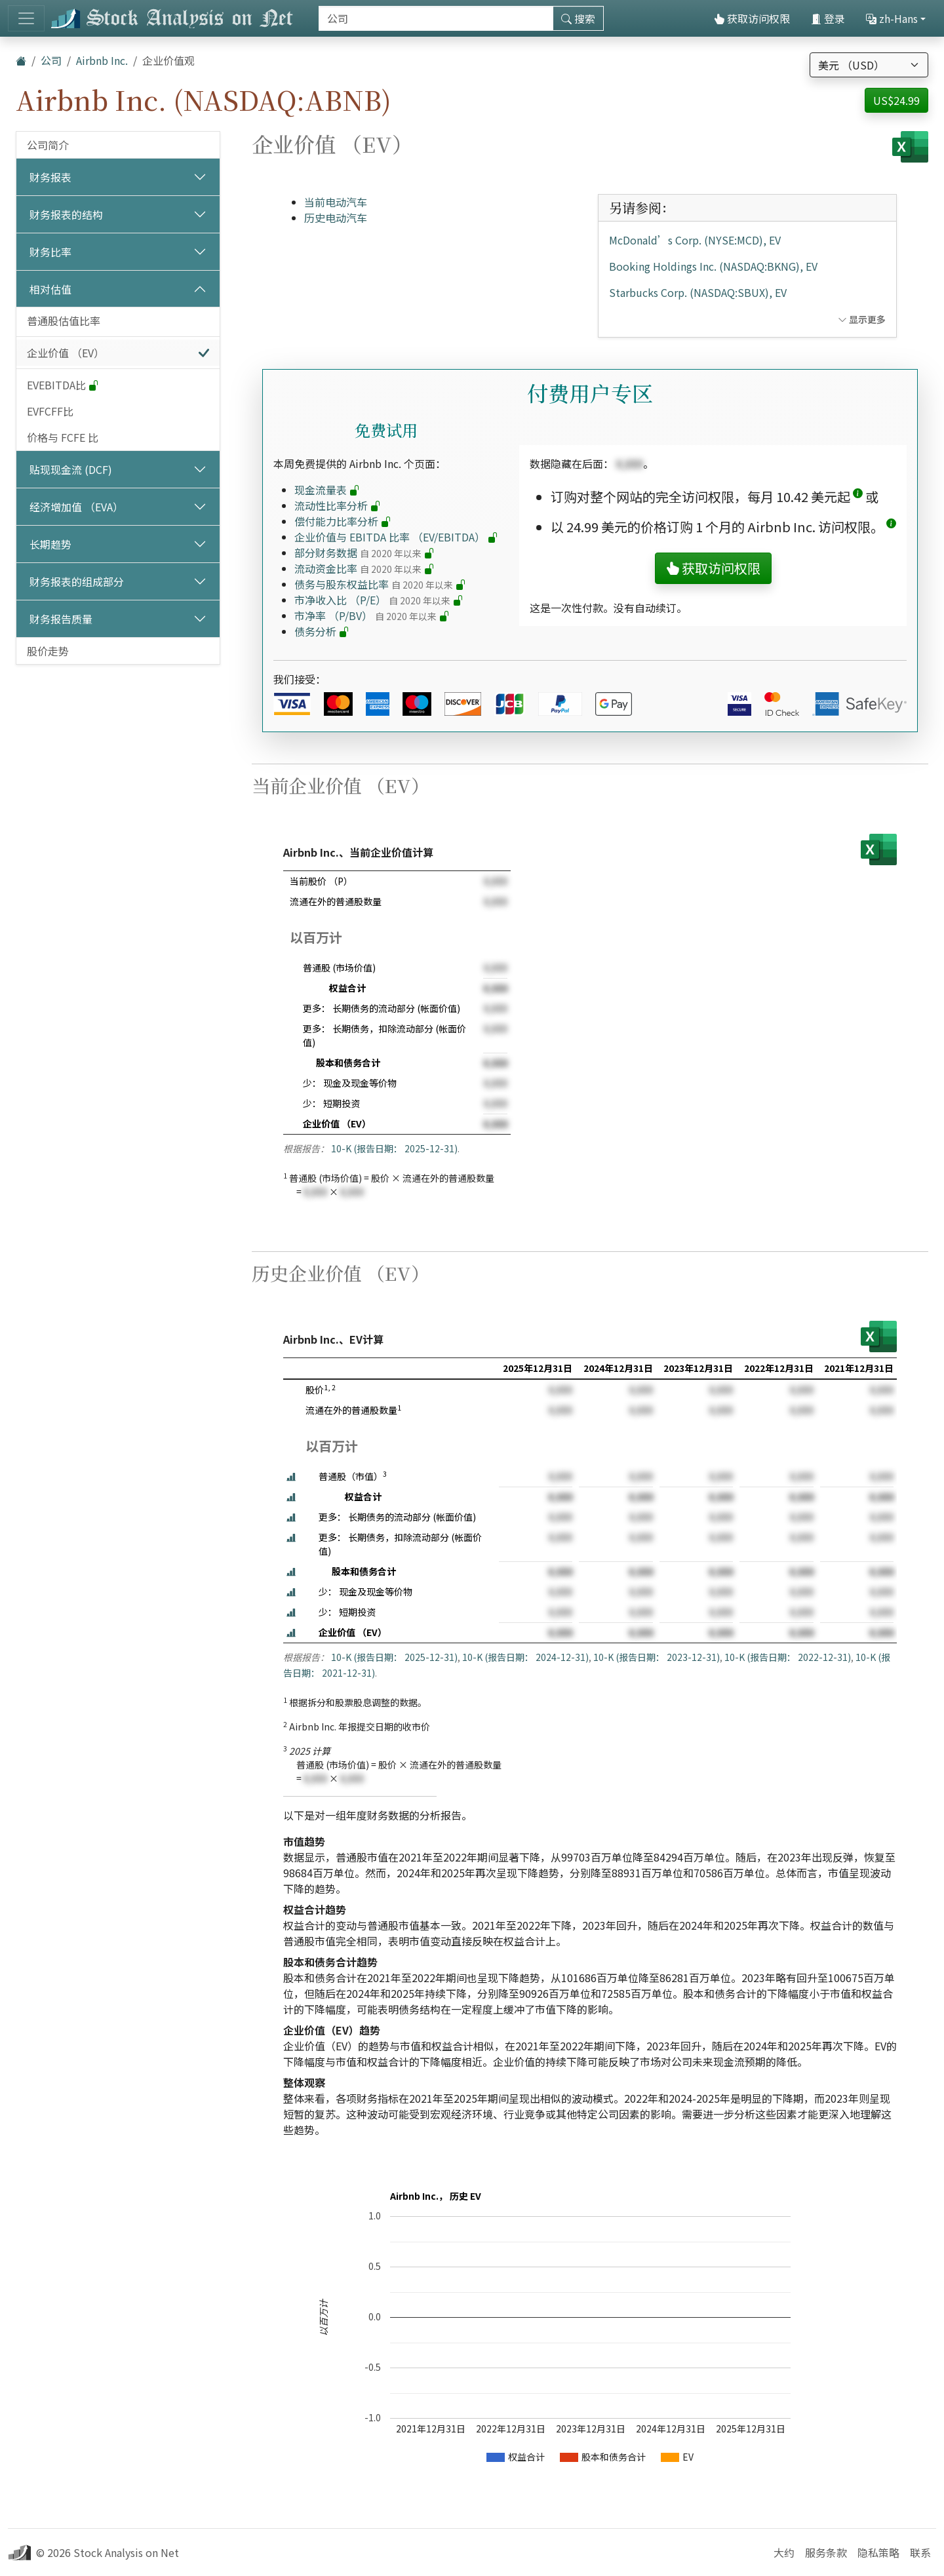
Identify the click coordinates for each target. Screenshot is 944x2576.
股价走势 (48, 651)
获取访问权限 (752, 18)
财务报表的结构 (66, 214)
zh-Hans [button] (892, 18)
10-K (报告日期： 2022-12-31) (787, 1657)
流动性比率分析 (337, 505)
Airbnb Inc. (102, 60)
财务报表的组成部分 (77, 581)
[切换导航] (26, 18)
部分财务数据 (364, 552)
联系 (920, 2552)
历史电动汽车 (335, 217)
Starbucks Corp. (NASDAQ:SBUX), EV (698, 292)
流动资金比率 (364, 568)
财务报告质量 (61, 619)
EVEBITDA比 (63, 385)
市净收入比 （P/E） (378, 600)
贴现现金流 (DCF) (71, 469)
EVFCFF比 (50, 411)
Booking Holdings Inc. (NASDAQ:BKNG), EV (713, 266)
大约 (784, 2552)
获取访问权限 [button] (713, 567)
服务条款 (826, 2552)
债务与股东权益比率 (380, 584)
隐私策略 (878, 2552)
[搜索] (436, 18)
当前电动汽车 (335, 202)
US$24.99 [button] (896, 100)
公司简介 (48, 145)
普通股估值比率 (63, 320)
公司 (51, 60)
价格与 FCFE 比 (62, 437)
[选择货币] (869, 64)
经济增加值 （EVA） (76, 507)
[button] (858, 496)
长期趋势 (50, 544)
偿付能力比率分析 (342, 521)
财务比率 (50, 252)
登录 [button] (828, 18)
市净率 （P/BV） (372, 615)
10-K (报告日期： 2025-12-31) (394, 1148)
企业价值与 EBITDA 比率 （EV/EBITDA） (396, 537)
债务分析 (321, 631)
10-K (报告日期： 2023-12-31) (656, 1657)
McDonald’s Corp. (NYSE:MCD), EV (695, 240)
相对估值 (50, 289)
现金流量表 (327, 490)
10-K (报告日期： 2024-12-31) (525, 1657)
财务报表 (50, 177)
